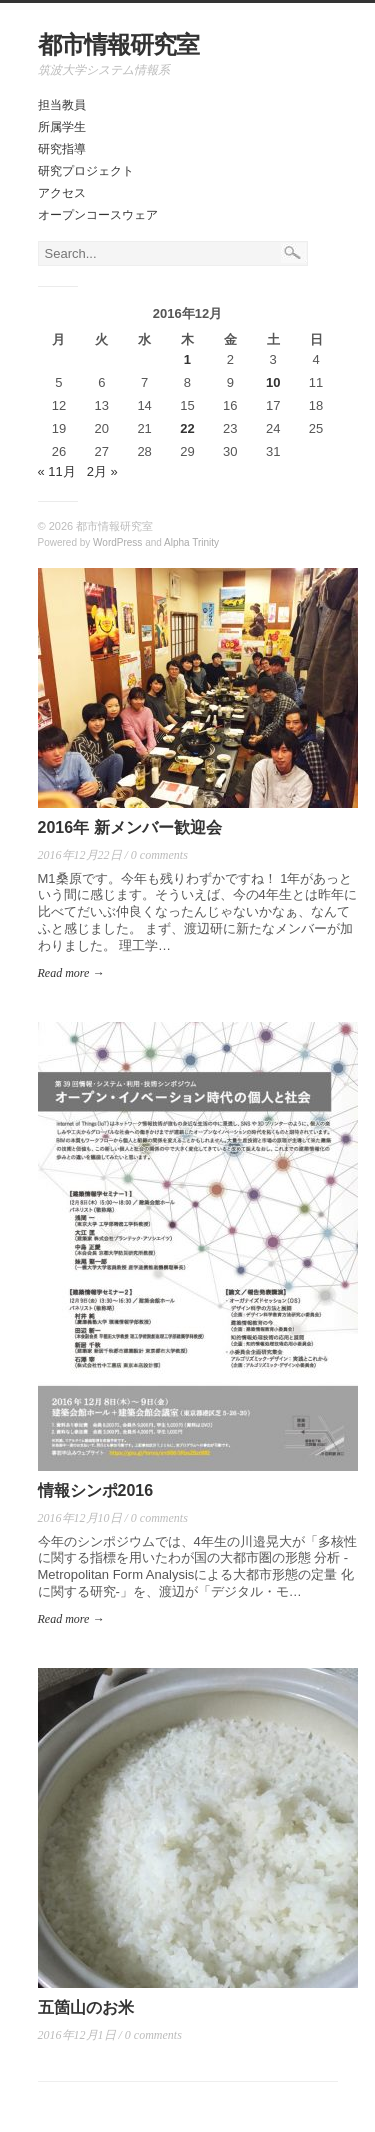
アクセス (62, 193)
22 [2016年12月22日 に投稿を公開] (187, 428)
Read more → (71, 973)
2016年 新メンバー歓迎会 (130, 827)
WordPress (117, 542)
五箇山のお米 (86, 2007)
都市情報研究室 (118, 44)
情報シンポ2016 (96, 1490)
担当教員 (62, 105)
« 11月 (57, 471)
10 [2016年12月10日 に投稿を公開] (273, 382)
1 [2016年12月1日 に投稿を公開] (187, 359)
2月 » (102, 471)
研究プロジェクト (86, 171)
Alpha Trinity (191, 542)
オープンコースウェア (98, 215)
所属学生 (62, 127)
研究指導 (62, 149)
